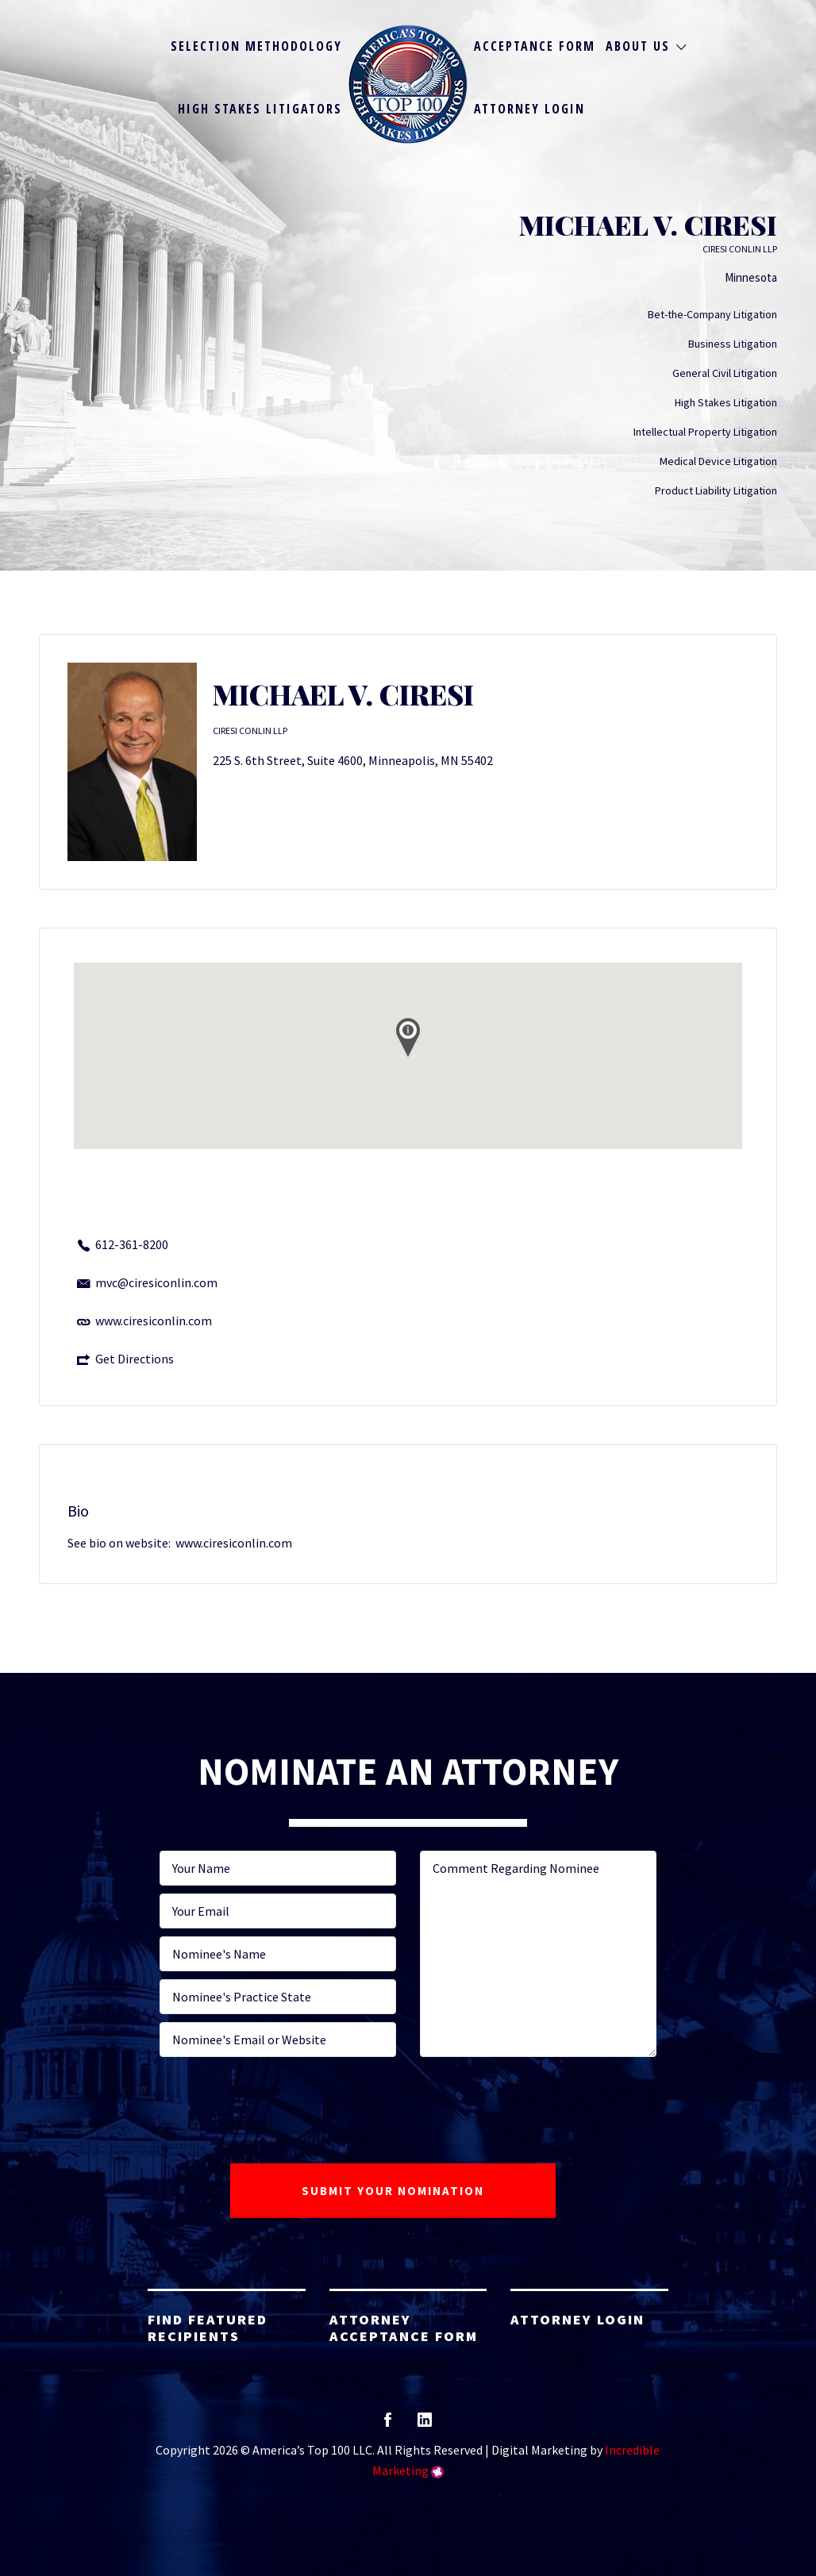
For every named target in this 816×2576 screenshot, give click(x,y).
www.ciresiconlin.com (153, 1320)
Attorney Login (529, 108)
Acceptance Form (534, 46)
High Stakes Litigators (260, 108)
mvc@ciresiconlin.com (156, 1282)
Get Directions (134, 1359)
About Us (638, 46)
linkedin (425, 2425)
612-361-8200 (131, 1244)
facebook (387, 2425)
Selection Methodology (256, 46)
